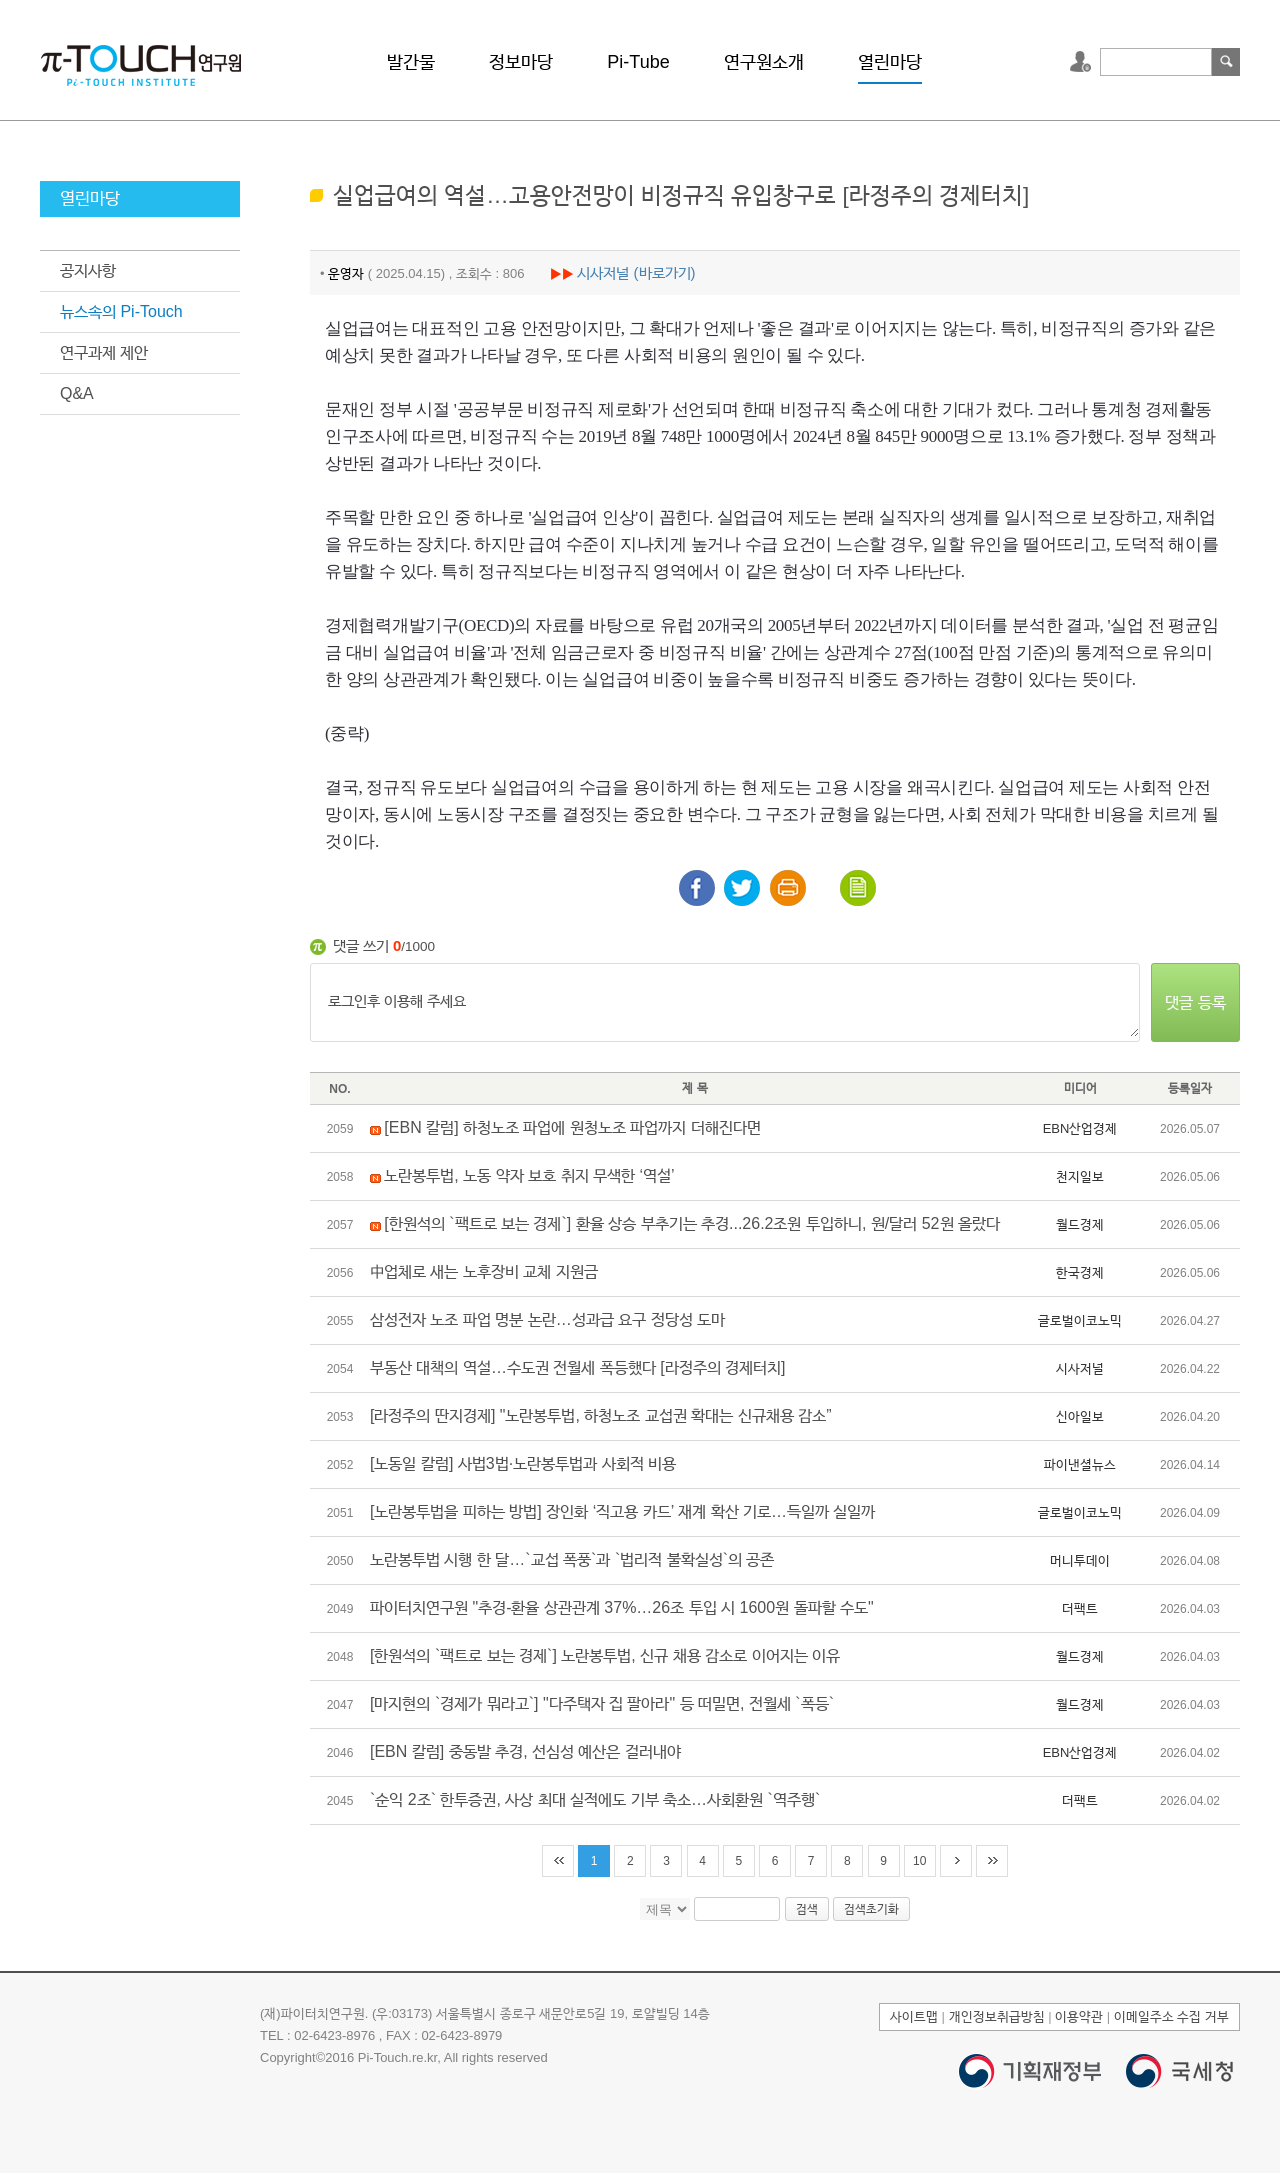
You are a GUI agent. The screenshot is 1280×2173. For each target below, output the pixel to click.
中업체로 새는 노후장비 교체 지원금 (484, 1271)
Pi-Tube (638, 62)
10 (919, 1861)
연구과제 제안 (104, 352)
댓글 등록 (1195, 1002)
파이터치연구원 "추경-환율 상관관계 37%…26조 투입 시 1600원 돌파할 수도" (622, 1607)
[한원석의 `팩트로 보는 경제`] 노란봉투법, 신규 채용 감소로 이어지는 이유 (605, 1655)
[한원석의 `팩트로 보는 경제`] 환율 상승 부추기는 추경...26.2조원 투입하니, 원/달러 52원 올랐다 (692, 1223)
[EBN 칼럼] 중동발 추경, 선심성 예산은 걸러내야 (525, 1751)
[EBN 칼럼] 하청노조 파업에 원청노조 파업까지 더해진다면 (572, 1127)
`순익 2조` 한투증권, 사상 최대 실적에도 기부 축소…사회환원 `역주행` (595, 1799)
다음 (956, 1861)
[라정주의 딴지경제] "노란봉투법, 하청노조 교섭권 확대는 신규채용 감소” (600, 1415)
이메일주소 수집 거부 (1171, 2016)
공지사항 (88, 270)
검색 (1226, 62)
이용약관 (1079, 2016)
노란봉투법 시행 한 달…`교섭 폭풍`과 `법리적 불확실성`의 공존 (572, 1559)
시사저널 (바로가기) (636, 272)
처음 (558, 1861)
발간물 (411, 62)
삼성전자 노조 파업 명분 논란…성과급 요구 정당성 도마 (547, 1319)
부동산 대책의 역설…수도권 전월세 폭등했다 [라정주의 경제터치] (578, 1367)
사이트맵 (914, 2016)
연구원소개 (764, 62)
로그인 (1083, 62)
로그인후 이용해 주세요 (725, 1003)
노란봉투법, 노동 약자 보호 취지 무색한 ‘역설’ (529, 1175)
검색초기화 (871, 1909)
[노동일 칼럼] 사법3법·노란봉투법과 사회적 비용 (523, 1463)
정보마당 (521, 62)
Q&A (77, 393)
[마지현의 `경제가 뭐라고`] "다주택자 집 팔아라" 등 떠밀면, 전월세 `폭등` (602, 1703)
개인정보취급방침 (997, 2016)
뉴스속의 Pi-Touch (121, 311)
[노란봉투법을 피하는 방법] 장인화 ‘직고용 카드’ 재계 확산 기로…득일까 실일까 (622, 1511)
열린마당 (890, 62)
